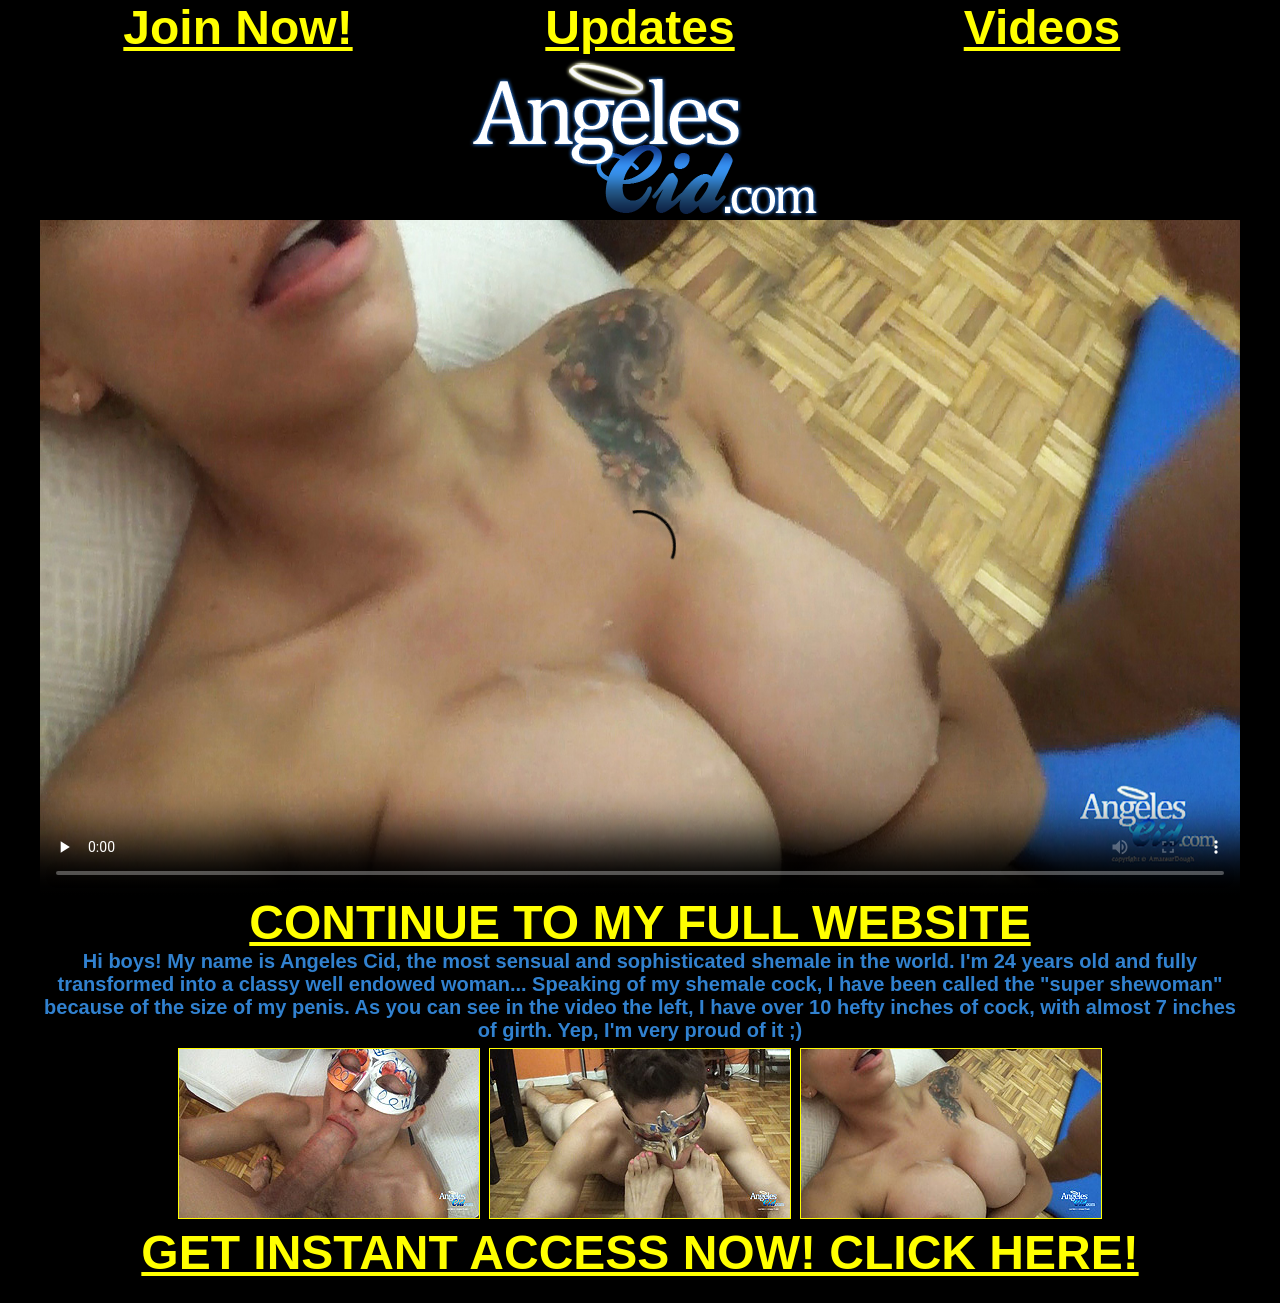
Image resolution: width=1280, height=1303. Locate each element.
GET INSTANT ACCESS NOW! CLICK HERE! (639, 1252)
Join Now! (237, 27)
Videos (1042, 27)
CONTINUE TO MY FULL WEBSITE (639, 922)
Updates (639, 27)
